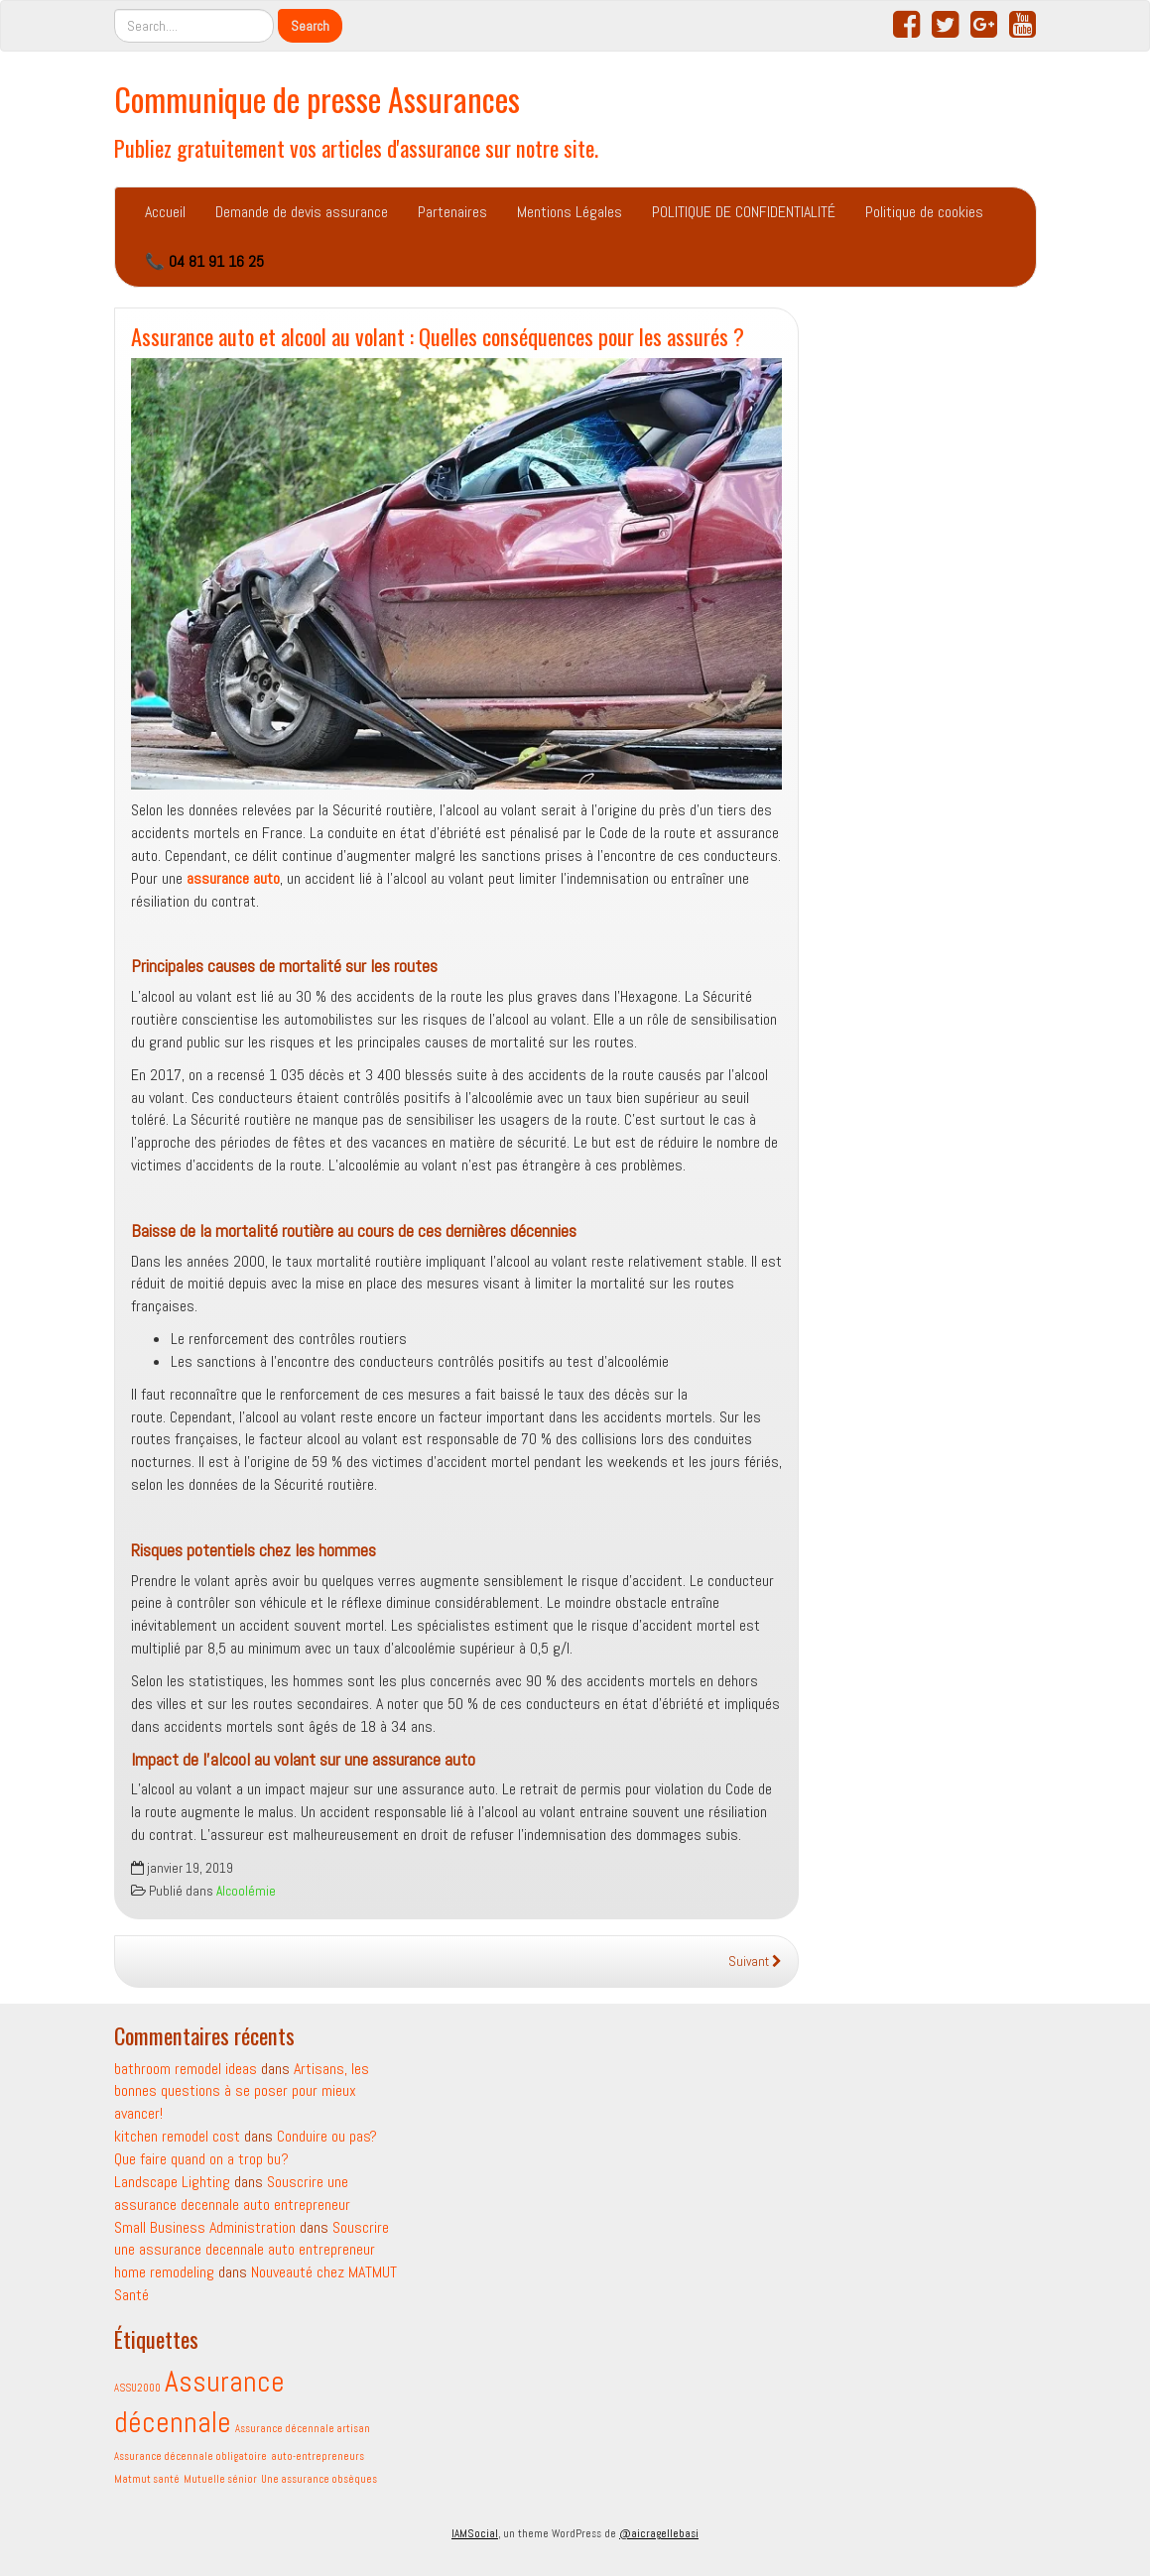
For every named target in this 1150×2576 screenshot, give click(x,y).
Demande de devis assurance (301, 211)
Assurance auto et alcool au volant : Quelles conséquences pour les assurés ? (440, 335)
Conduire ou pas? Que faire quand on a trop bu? (245, 2147)
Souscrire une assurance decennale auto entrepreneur (251, 2239)
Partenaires (452, 211)
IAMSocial (474, 2533)
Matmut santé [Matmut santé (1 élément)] (147, 2479)
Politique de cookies (924, 211)
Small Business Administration (205, 2227)
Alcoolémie (246, 1891)
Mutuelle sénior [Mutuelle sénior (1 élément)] (220, 2479)
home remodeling (164, 2272)
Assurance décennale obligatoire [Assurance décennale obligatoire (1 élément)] (190, 2456)
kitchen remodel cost (177, 2136)
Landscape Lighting (172, 2181)
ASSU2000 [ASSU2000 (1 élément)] (137, 2388)
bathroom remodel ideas (185, 2068)
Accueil (165, 211)
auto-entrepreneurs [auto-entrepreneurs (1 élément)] (317, 2456)
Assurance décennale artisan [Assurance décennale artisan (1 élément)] (302, 2428)
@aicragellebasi (659, 2533)
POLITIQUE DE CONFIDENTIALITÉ (743, 211)
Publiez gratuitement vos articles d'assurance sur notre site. (356, 147)
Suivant (755, 1961)
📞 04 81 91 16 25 (204, 261)
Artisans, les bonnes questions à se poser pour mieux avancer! (241, 2091)
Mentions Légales (569, 211)
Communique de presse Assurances (317, 98)
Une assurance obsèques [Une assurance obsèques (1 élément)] (319, 2479)
